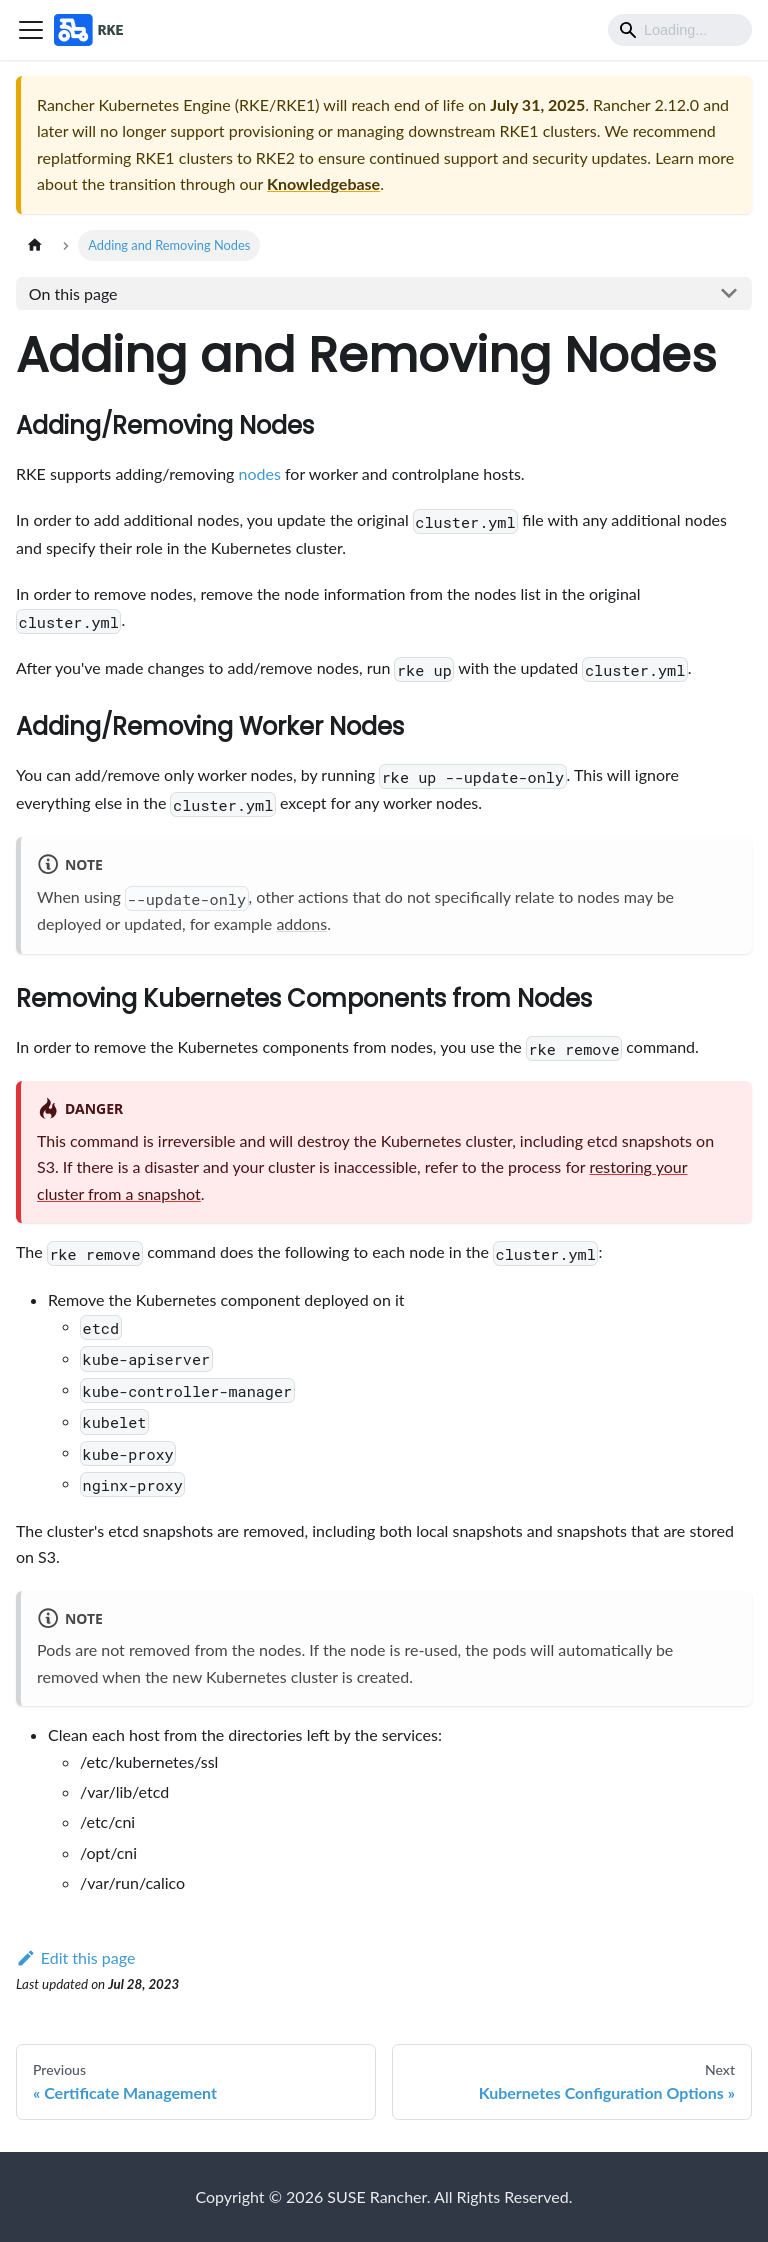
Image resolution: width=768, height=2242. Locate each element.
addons (301, 923)
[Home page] (35, 245)
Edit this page (75, 1957)
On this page (73, 293)
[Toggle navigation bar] (31, 30)
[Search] (680, 30)
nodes (260, 473)
